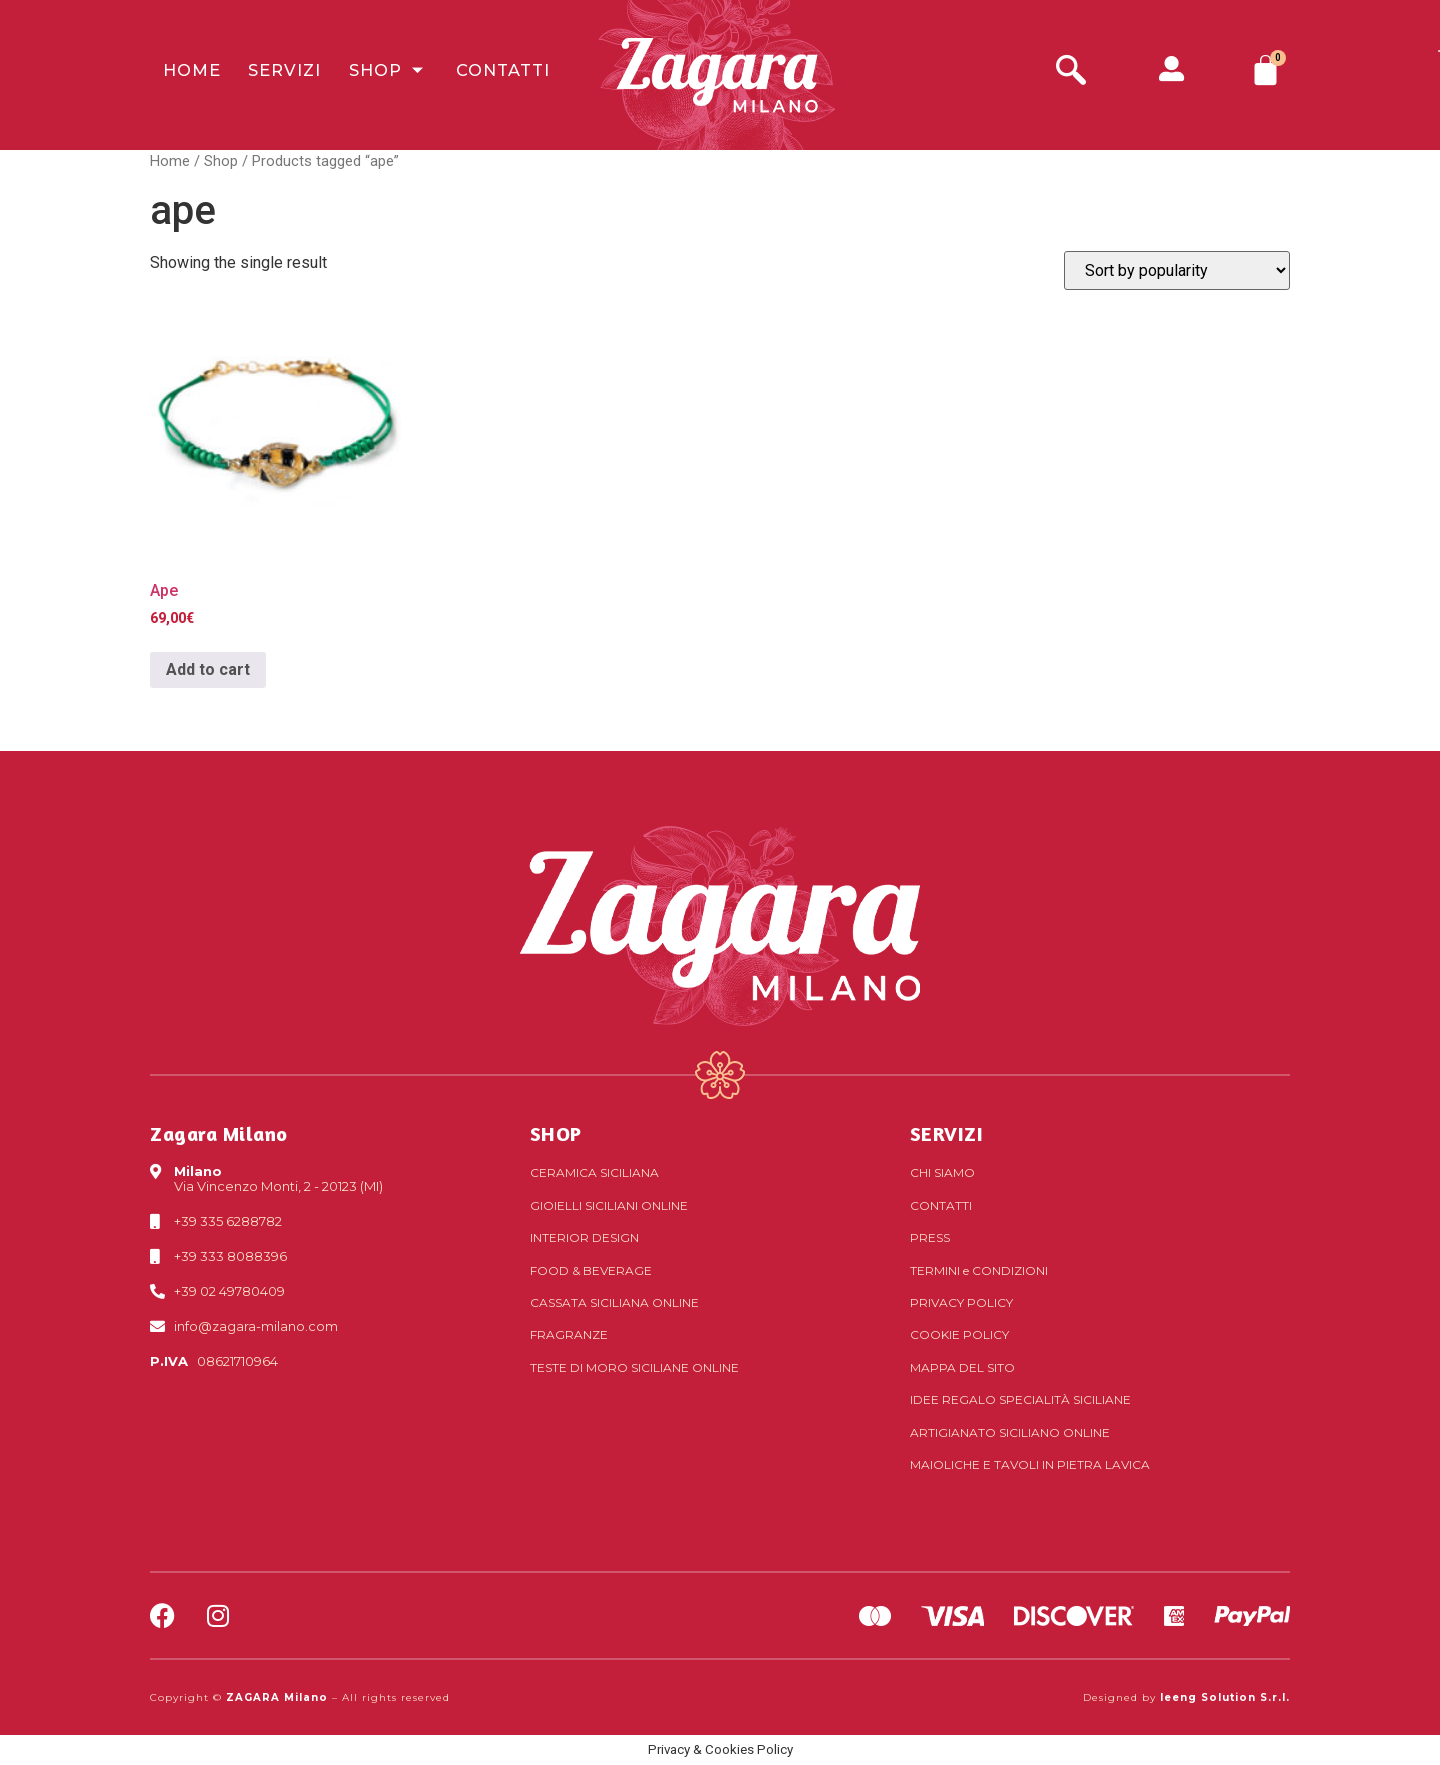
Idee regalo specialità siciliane (1020, 1399)
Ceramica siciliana (594, 1172)
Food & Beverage (591, 1270)
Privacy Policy (961, 1302)
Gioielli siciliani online (609, 1205)
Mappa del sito (962, 1367)
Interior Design (584, 1237)
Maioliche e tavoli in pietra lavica (1030, 1464)
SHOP (556, 1133)
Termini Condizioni (979, 1270)
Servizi (264, 74)
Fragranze (569, 1334)
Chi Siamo (942, 1172)
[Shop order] (1177, 270)
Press (930, 1237)
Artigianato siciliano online (1010, 1432)
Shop (362, 74)
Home (177, 74)
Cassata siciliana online (614, 1302)
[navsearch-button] (1071, 72)
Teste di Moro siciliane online (634, 1367)
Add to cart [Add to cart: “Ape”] (208, 669)
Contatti (471, 74)
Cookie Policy (959, 1334)
